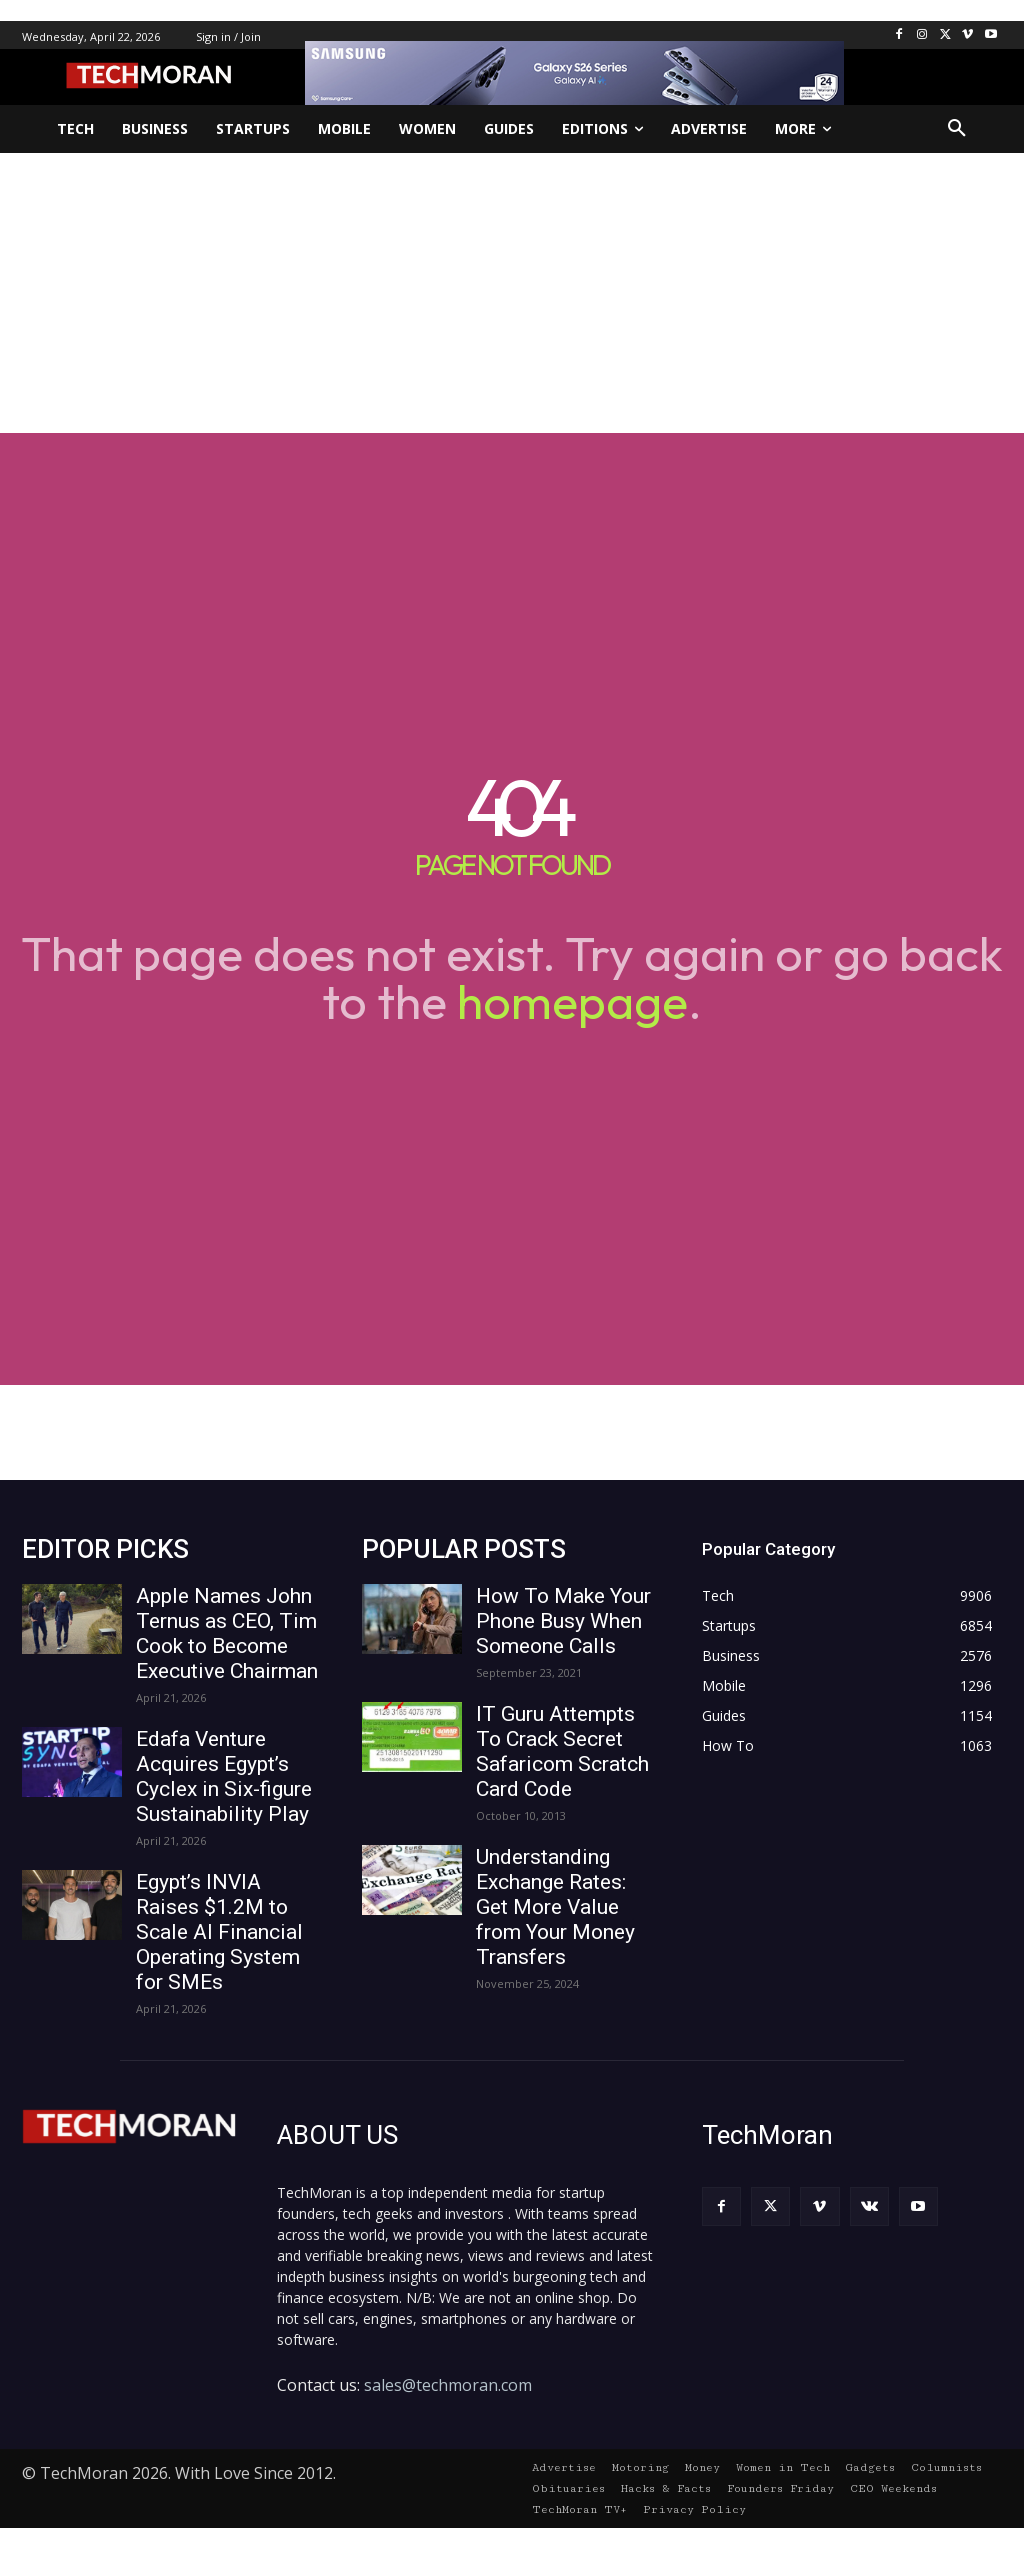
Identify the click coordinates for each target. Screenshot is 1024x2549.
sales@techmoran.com (448, 2385)
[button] (957, 129)
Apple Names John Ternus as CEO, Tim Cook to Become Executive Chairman (227, 1633)
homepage (572, 1001)
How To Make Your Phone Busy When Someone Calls (563, 1621)
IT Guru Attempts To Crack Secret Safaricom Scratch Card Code (562, 1751)
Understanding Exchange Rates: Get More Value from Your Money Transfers (555, 1907)
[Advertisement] (512, 293)
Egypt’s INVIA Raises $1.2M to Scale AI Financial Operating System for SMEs (219, 1932)
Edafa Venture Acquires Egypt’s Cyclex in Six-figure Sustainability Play (224, 1776)
